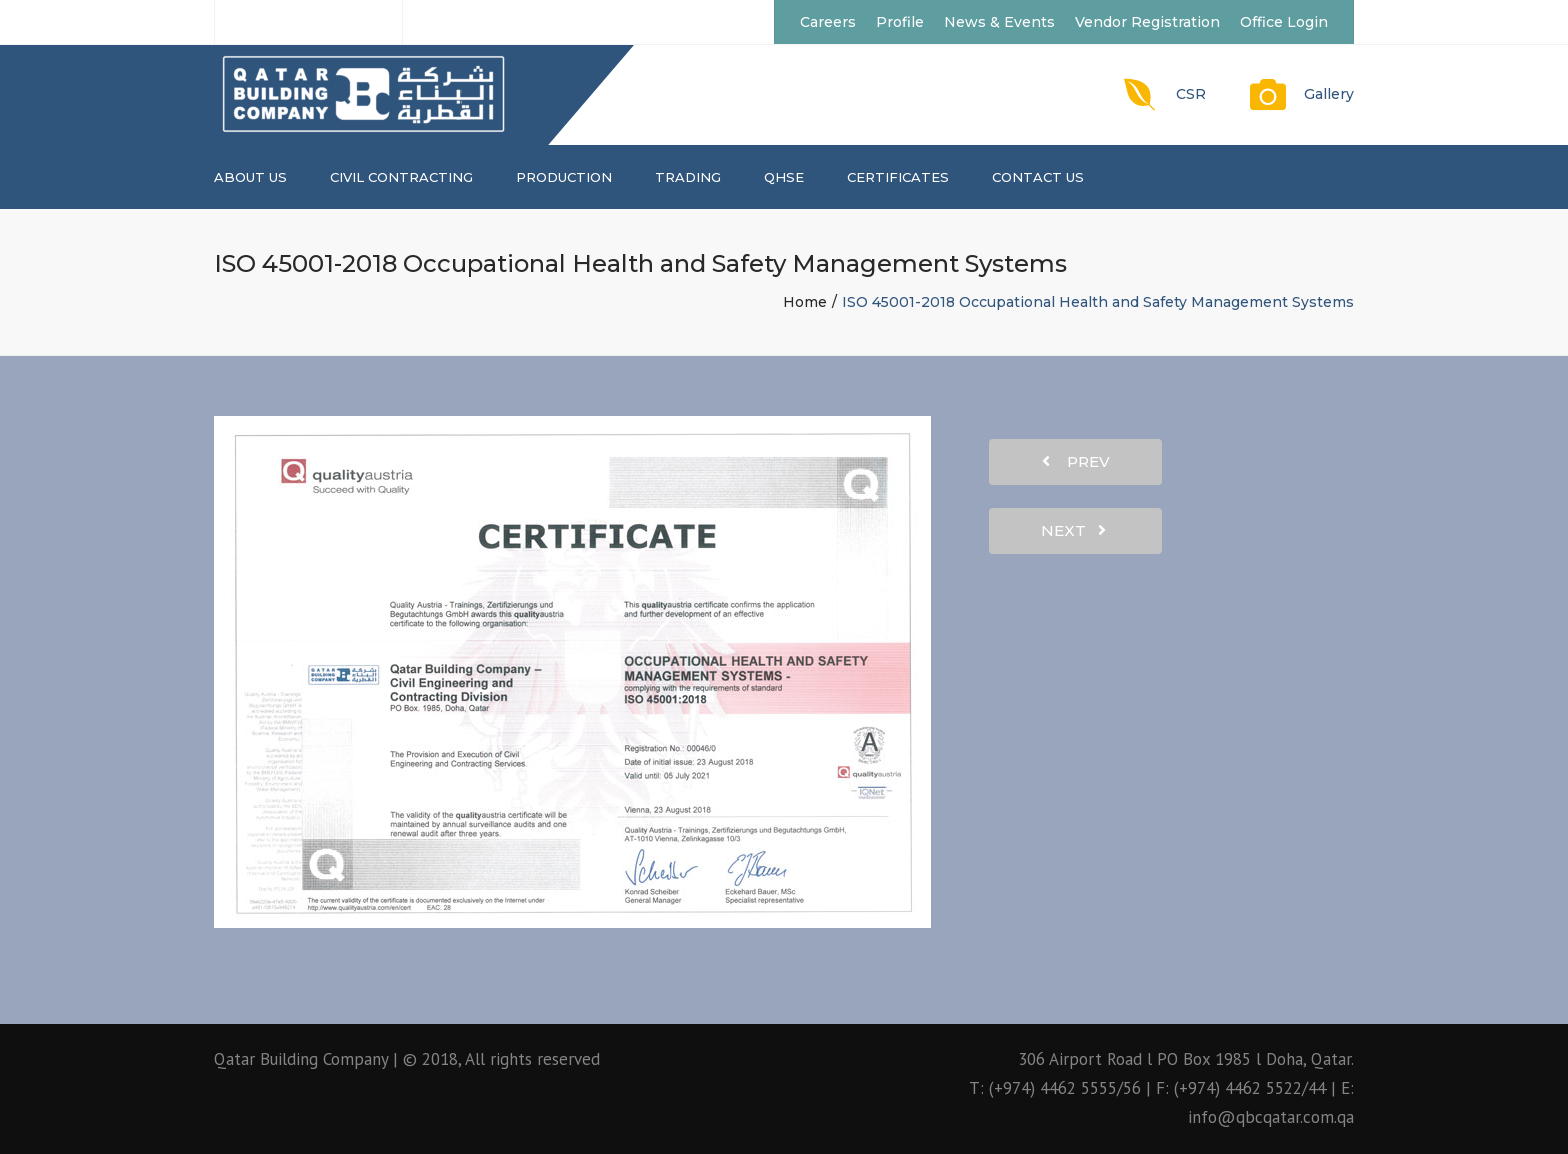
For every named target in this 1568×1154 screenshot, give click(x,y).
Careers (828, 22)
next (1073, 530)
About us (250, 177)
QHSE (784, 177)
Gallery (1329, 94)
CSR (1191, 94)
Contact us (1038, 177)
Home (805, 302)
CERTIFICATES (898, 177)
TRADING (688, 177)
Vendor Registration (1147, 22)
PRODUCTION (564, 177)
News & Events (999, 22)
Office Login (1284, 22)
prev (1076, 461)
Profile (900, 22)
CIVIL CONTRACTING (401, 177)
